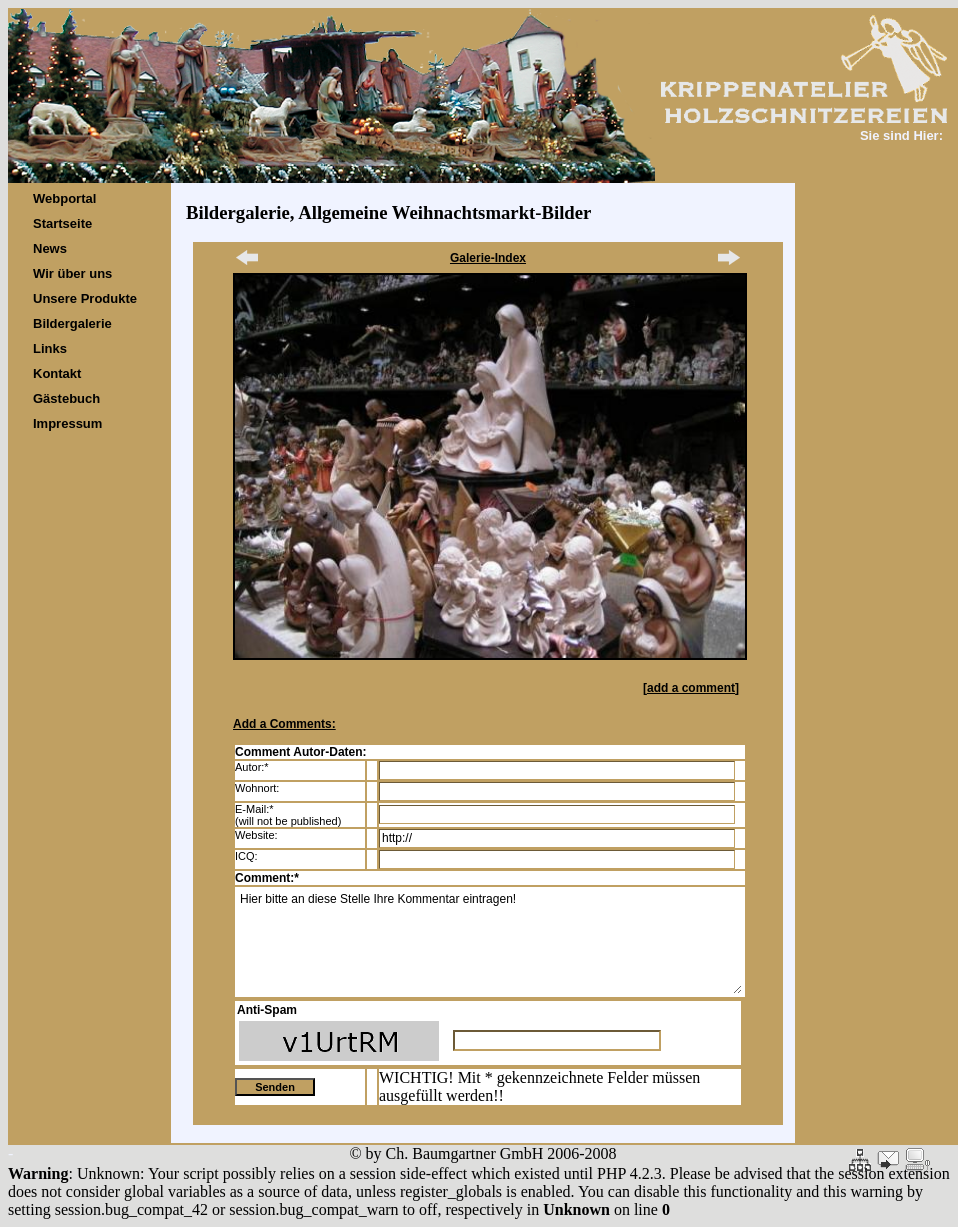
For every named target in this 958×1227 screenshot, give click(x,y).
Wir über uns (72, 273)
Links (50, 348)
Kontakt (57, 373)
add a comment (691, 688)
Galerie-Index (488, 258)
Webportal (64, 198)
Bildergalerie (72, 323)
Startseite (62, 223)
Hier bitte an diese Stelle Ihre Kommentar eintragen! (490, 942)
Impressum (67, 423)
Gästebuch (66, 398)
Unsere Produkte (85, 298)
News (50, 248)
